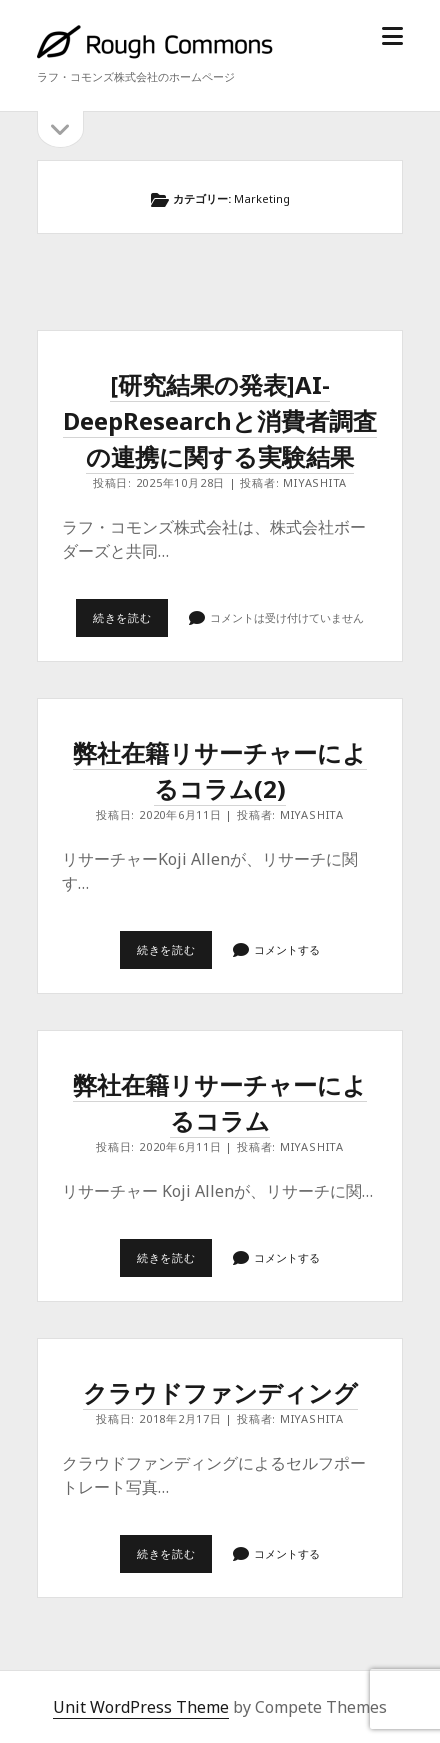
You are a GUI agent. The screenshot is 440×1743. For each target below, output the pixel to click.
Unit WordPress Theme (141, 1707)
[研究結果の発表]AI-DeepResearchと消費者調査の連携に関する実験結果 (220, 420)
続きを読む (130, 623)
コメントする (287, 949)
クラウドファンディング (220, 1392)
